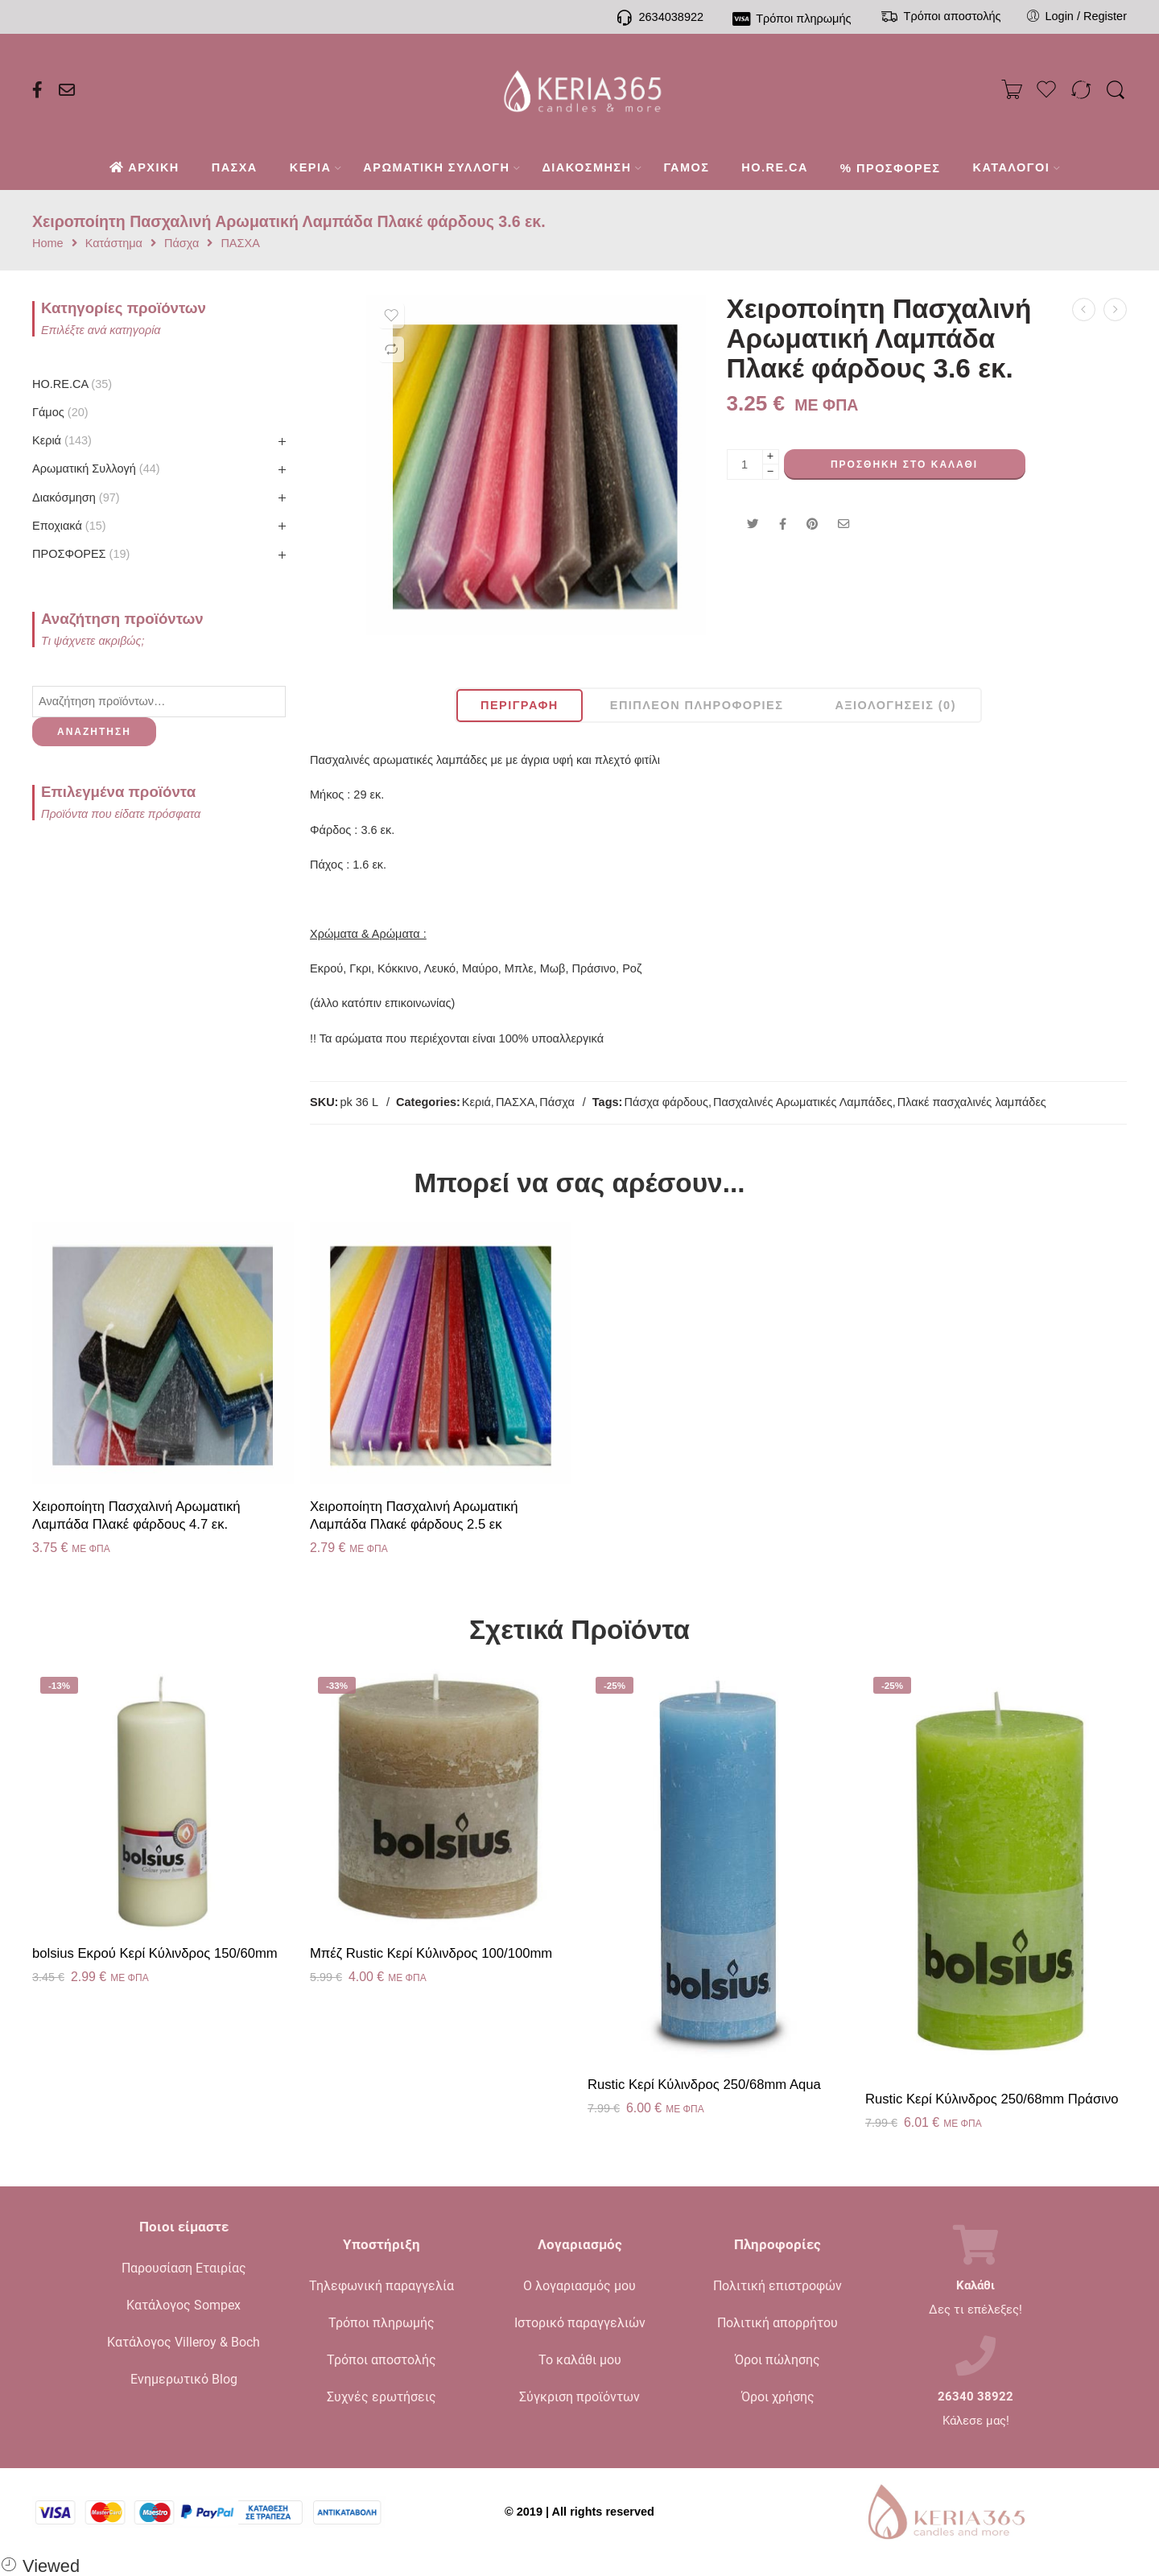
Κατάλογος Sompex (183, 2305)
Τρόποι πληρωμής (381, 2322)
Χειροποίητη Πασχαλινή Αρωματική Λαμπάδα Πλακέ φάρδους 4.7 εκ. (136, 1515)
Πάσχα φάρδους (666, 1102)
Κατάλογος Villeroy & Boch (183, 2342)
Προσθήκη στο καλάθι (904, 464)
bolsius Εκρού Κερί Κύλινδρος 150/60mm (155, 1953)
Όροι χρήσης (778, 2397)
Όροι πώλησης (777, 2360)
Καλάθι (975, 2286)
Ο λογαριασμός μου (579, 2285)
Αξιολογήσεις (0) (895, 705)
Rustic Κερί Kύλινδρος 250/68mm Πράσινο (992, 2099)
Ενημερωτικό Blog (183, 2379)
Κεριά (476, 1102)
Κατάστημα (113, 243)
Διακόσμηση (76, 497)
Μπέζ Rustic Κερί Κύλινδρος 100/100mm (431, 1953)
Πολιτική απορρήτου (777, 2322)
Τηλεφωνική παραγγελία (381, 2285)
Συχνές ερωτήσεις (381, 2397)
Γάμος (60, 412)
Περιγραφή (520, 705)
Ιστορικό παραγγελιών (579, 2322)
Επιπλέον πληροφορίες (697, 705)
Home (48, 243)
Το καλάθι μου (579, 2360)
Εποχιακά (69, 525)
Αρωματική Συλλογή (96, 468)
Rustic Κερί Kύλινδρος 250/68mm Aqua (704, 2084)
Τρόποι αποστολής (381, 2360)
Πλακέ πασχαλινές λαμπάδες (971, 1102)
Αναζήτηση (94, 731)
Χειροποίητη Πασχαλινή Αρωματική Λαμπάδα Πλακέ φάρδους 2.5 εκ (414, 1515)
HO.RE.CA (72, 384)
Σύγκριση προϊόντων (579, 2397)
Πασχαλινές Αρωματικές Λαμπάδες (803, 1102)
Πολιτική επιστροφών (777, 2285)
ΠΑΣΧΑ (240, 243)
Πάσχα (181, 243)
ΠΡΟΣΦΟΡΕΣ (81, 553)
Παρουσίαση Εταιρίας (184, 2268)
